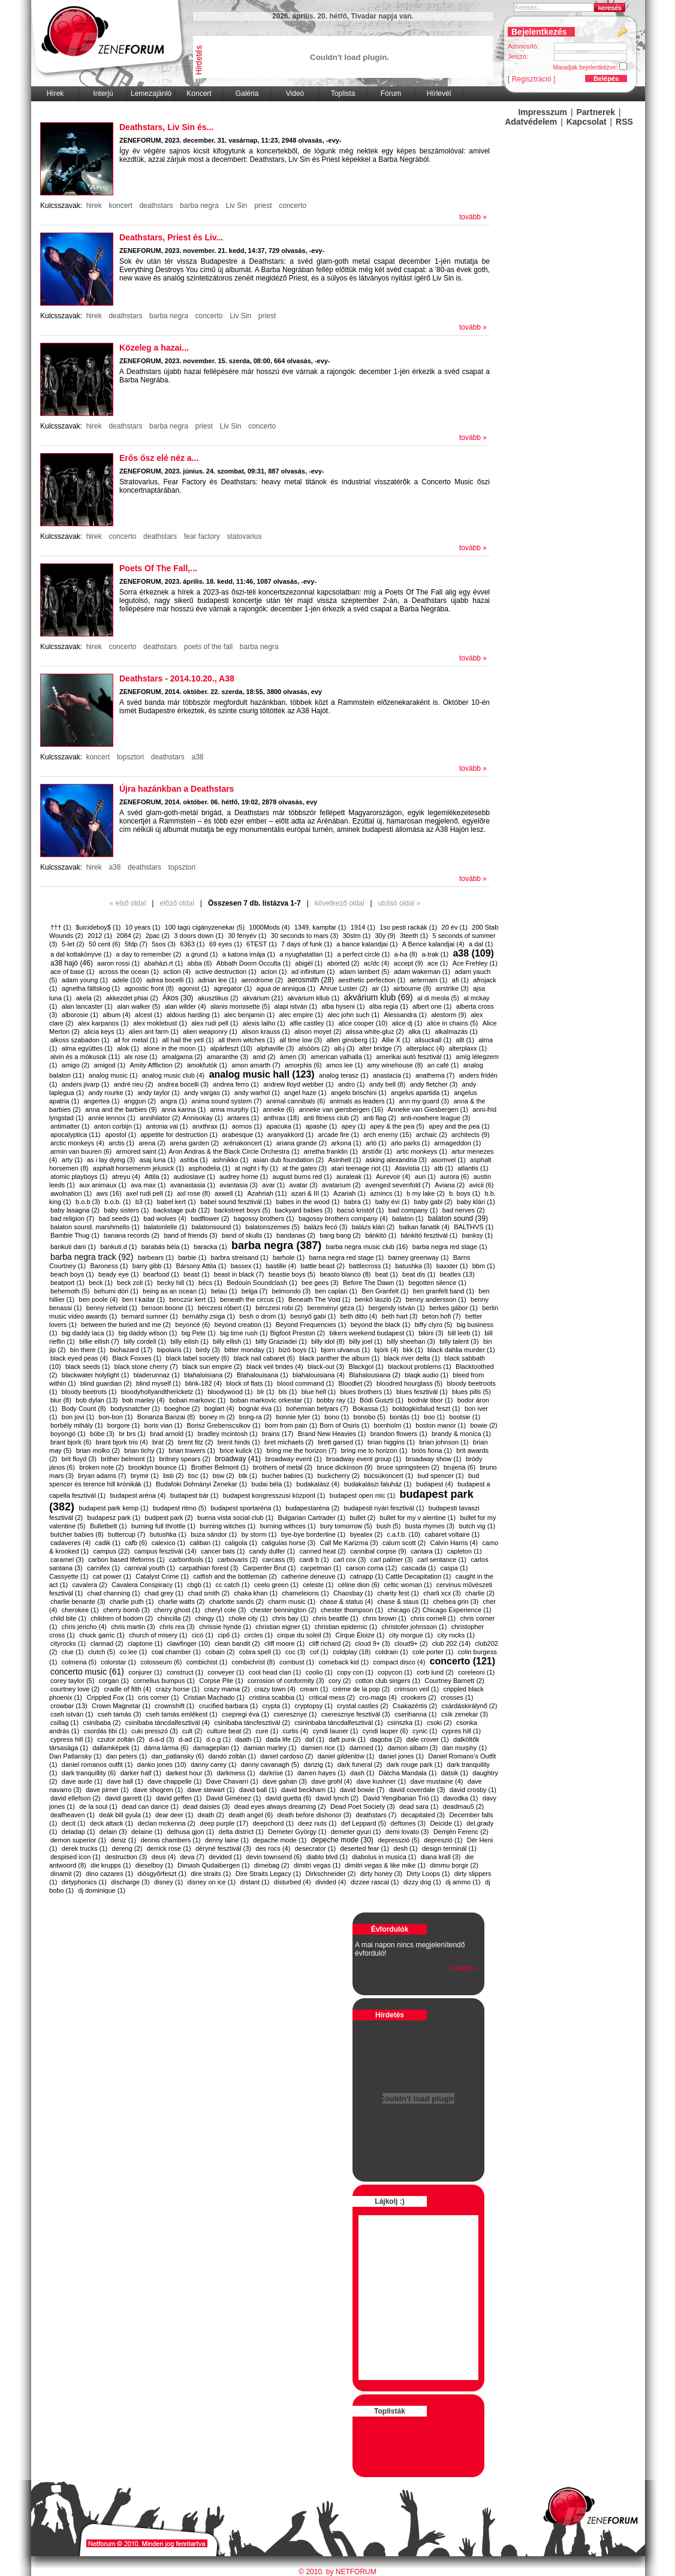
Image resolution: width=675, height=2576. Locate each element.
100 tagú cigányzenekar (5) (205, 927)
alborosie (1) (80, 1014)
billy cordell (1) (144, 1341)
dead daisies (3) (206, 1806)
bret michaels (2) (289, 1442)
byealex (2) (366, 1534)
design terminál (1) (449, 1848)
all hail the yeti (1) (188, 1039)
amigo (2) (75, 1065)
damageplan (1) (216, 1747)
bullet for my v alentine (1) (418, 1517)
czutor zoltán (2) (120, 1739)
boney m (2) (217, 1416)
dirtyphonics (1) (84, 1882)
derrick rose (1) (169, 1848)
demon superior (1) (78, 1840)
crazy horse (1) (178, 1689)
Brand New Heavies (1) (332, 1433)
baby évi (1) (392, 1201)
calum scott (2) (404, 1542)
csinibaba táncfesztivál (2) (252, 1722)
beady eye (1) (118, 1274)
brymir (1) (145, 1475)
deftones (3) (408, 1823)
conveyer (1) (225, 1672)
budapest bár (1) (194, 1495)
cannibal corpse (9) (378, 1551)
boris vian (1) (163, 1425)
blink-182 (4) (203, 1383)
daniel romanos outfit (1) (97, 1764)
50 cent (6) (104, 944)
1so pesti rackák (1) (408, 927)
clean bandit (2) (237, 1643)
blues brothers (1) (366, 1391)
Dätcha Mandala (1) (408, 1772)
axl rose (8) (193, 1193)
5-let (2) (73, 944)
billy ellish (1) (232, 1341)
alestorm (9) (448, 1014)
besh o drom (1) (262, 1316)
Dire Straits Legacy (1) (268, 1873)
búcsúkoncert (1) (388, 1475)
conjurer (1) (145, 1672)
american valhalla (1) (341, 1056)
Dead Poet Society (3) (362, 1806)
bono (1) (336, 1416)
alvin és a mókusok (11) (85, 1056)
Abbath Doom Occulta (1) (253, 963)
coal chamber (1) (176, 1651)
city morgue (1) (411, 1635)
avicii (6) (481, 1185)
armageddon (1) (457, 1143)
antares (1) (243, 1117)
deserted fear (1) (364, 1848)
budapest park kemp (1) (113, 1508)
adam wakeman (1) (422, 971)
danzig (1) (318, 1764)
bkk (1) (413, 1349)
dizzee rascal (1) (375, 1882)
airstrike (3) (452, 988)
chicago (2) (403, 1609)
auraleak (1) (354, 1176)
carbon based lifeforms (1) (126, 1559)
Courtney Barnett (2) (454, 1680)
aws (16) (108, 1193)
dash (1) (362, 1772)
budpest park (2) (169, 1517)
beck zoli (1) (134, 1282)
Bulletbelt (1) (108, 1526)
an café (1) (443, 1065)
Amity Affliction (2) (156, 1065)
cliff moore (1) (284, 1643)
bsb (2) (173, 1475)
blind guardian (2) (106, 1383)
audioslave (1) (194, 1176)
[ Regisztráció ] (531, 79)
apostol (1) (120, 1134)
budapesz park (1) (114, 1517)
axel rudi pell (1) (149, 1193)
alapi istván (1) (295, 1006)
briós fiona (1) (432, 1450)
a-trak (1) (434, 954)
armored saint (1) (141, 1151)
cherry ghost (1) (177, 1609)
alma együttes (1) (87, 1048)
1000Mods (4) (269, 927)
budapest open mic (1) (362, 1495)
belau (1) (224, 1291)
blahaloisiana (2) (208, 1375)
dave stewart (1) (211, 1789)
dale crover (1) (427, 1739)
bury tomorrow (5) (346, 1526)
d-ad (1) (190, 1739)
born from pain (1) (291, 1425)
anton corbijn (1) (118, 1126)
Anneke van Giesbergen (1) (427, 1109)
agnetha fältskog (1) (91, 988)
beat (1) (386, 1274)
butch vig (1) (477, 1526)
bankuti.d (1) (118, 1246)
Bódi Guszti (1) (381, 1400)
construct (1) (185, 1672)
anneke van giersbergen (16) (341, 1109)
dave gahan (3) (285, 1781)
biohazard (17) (131, 1349)
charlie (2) (480, 1593)
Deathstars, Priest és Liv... (171, 237)
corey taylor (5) (72, 1680)
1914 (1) (363, 927)
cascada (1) (419, 1567)
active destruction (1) (226, 971)
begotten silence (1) (437, 1282)
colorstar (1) (118, 1662)
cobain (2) (220, 1651)
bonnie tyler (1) (298, 1416)
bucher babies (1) (288, 1475)
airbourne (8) (412, 988)
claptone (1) (145, 1643)
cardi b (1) (314, 1559)
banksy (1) (477, 1235)
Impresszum (542, 112)
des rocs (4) (272, 1848)
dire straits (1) (211, 1873)
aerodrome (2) (262, 980)
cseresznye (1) (295, 1714)
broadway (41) (238, 1459)
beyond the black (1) (381, 1324)
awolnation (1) (71, 1193)
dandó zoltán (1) (232, 1756)
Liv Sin (236, 205)
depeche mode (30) (342, 1840)
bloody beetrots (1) (89, 1391)
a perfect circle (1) (363, 954)
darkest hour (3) (188, 1772)
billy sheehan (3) (411, 1341)
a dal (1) (481, 944)
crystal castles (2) (362, 1705)
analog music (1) (113, 1075)
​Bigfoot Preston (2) (297, 1333)
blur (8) (60, 1400)
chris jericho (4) (84, 1626)
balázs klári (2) (373, 1226)
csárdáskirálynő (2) (469, 1705)
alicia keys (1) (104, 1031)
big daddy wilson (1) (148, 1333)
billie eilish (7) (99, 1341)
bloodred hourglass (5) (409, 1383)
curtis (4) (296, 1731)
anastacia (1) (392, 1075)
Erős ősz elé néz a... (158, 458)
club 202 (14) (451, 1643)
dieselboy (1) (154, 1865)
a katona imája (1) (248, 954)
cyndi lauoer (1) (335, 1731)
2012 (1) (100, 935)
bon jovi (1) (78, 1416)
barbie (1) (192, 1257)
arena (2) (151, 1143)
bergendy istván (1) (397, 1307)
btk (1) (248, 1475)
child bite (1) (68, 1618)
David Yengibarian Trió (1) (401, 1798)
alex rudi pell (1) (214, 1023)
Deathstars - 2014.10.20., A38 (176, 678)
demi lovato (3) (407, 1831)
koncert (120, 205)
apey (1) (354, 1126)
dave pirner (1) (107, 1789)
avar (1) (273, 1185)
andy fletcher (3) (433, 1084)
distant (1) (255, 1882)
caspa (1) (454, 1567)
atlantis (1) (472, 1168)
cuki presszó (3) (154, 1731)
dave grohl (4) (331, 1781)
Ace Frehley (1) (475, 963)
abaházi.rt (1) (163, 963)
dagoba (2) (386, 1739)
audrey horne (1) (243, 1176)
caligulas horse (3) (288, 1542)
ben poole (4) (98, 1299)
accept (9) (408, 963)
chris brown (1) (384, 1618)
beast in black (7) (239, 1274)
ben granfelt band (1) (443, 1291)
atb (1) (443, 1168)
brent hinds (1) (239, 1442)
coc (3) (295, 1651)
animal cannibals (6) (295, 1101)
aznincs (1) (386, 1193)
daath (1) (248, 1739)
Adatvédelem (531, 121)
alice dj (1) (407, 1023)
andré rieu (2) (133, 1084)
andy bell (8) (387, 1084)
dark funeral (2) (360, 1764)
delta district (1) (241, 1831)
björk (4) (386, 1349)
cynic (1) (425, 1731)
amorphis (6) (303, 1065)
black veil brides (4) (274, 1366)
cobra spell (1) (260, 1651)
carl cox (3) (349, 1559)
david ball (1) (258, 1789)
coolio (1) (319, 1672)
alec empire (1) (301, 1014)
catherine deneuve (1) (313, 1576)
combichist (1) (206, 1662)
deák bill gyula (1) (124, 1814)
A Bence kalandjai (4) (433, 944)
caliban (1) (204, 1542)
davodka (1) (460, 1798)
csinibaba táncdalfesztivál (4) (167, 1722)
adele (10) (127, 980)
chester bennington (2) (284, 1609)
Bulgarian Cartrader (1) (312, 1517)
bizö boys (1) (298, 1349)
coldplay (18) (351, 1651)
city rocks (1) (455, 1635)
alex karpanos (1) (103, 1023)
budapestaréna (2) (312, 1508)
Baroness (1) (109, 1265)
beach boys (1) (72, 1274)
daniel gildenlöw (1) (346, 1756)
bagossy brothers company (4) (343, 1218)
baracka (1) (210, 1246)
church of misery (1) (158, 1635)
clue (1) (73, 1651)
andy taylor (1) (158, 1092)
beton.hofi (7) (441, 1316)
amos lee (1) (344, 1065)
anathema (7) (434, 1075)
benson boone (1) (167, 1307)
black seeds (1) (87, 1366)
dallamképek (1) (115, 1747)
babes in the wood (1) (308, 1201)
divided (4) (330, 1882)
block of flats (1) (249, 1383)
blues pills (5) (471, 1391)
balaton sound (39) (458, 1218)
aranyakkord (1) (290, 1134)
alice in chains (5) (452, 1023)
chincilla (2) (174, 1618)
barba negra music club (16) (367, 1246)
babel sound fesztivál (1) (236, 1201)
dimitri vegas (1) (317, 1865)
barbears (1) (156, 1257)
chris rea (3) (177, 1626)
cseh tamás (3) (119, 1714)
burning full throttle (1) (163, 1526)
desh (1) (405, 1848)
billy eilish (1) (189, 1341)
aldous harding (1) (193, 1014)
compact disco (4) (399, 1662)
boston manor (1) (440, 1425)
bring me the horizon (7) (302, 1450)
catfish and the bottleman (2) (234, 1576)
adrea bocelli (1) (170, 980)
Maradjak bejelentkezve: (594, 66)
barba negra (199, 205)
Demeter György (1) (297, 1831)
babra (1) (357, 1201)
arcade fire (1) (338, 1134)
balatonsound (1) (216, 1226)
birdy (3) (208, 1349)
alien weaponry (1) (210, 1031)
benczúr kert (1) (193, 1299)
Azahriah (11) (267, 1193)
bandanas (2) (295, 1235)
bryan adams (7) (102, 1475)
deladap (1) (78, 1831)
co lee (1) (133, 1651)
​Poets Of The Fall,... (158, 568)
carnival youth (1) (149, 1567)
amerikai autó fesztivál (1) (413, 1056)
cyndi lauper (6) (385, 1731)
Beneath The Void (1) (319, 1299)
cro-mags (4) (377, 1697)
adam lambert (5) (364, 971)
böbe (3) (102, 1433)
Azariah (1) (349, 1193)
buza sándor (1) (214, 1534)
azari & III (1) (310, 1193)
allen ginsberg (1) (351, 1039)
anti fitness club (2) (330, 1117)
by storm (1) (259, 1534)
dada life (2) (283, 1739)
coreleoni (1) (476, 1672)
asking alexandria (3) (396, 1159)
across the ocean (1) (129, 971)
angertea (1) (101, 1101)
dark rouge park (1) (415, 1764)
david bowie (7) (362, 1789)
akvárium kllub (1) (313, 998)
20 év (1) (455, 927)
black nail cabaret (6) (264, 1358)
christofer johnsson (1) (414, 1626)
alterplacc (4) (425, 1048)
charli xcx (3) (441, 1593)
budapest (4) (434, 1484)
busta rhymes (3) (430, 1526)
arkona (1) (346, 1143)
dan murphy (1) (464, 1747)
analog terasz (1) (344, 1075)
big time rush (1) (243, 1333)
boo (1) (434, 1416)
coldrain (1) (391, 1651)
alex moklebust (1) (160, 1023)
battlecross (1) (370, 1265)
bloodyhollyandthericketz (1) (162, 1391)
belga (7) (254, 1291)
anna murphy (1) (234, 1109)
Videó (295, 93)
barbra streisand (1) (240, 1257)
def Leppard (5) (363, 1823)
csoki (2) (439, 1722)
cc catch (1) (233, 1584)
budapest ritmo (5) (179, 1508)
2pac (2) (158, 935)
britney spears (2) (184, 1458)
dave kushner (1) (381, 1781)
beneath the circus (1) (252, 1299)
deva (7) (192, 1856)
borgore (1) (123, 1425)
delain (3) (113, 1831)
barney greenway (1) (418, 1257)
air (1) (380, 988)
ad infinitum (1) (313, 971)
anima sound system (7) (226, 1101)
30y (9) (385, 935)
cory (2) (340, 1680)
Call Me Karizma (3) (349, 1542)
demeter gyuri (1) (356, 1831)
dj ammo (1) (463, 1882)
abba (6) (199, 963)
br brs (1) (132, 1433)
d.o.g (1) (218, 1739)
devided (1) (225, 1856)
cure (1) (266, 1731)
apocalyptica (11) (75, 1134)
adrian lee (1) (217, 980)
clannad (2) (107, 1643)
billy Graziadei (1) (281, 1341)
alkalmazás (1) (456, 1031)
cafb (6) (136, 1542)
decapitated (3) (423, 1814)
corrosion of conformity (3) (286, 1680)
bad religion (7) (72, 1218)
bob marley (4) (143, 1400)
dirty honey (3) (381, 1873)
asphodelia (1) (209, 1168)
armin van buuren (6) (81, 1151)
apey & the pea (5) (397, 1126)
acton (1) (274, 971)
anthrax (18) (281, 1117)
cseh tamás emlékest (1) (182, 1714)
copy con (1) (355, 1672)
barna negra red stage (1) (346, 1257)
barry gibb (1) (151, 1265)
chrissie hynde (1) (225, 1626)
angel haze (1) (305, 1092)
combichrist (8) (253, 1662)
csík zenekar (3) (464, 1714)
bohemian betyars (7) (317, 1408)
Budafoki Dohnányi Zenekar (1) (201, 1484)
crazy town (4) (275, 1689)
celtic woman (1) (408, 1584)
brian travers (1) (191, 1450)
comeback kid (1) (343, 1662)
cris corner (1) (158, 1697)
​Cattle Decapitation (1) (418, 1576)
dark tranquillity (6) (89, 1772)
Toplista (343, 93)
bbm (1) (483, 1265)
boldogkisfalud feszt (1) (426, 1408)
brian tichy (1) (144, 1450)
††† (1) (60, 927)
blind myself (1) (158, 1383)
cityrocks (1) (68, 1643)
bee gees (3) (320, 1282)
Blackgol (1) (366, 1366)
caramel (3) (67, 1559)
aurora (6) (454, 1176)
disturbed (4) (292, 1882)
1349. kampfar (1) (320, 927)
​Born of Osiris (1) (344, 1425)
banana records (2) (131, 1235)
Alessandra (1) (405, 1014)
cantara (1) (426, 1551)
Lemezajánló (151, 93)
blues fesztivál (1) (422, 1391)
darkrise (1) (276, 1772)
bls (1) (288, 1391)
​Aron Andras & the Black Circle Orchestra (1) (233, 1151)
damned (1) (366, 1747)
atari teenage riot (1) (360, 1168)
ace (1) (437, 963)
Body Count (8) (84, 1408)
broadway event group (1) (363, 1458)
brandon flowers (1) (398, 1433)
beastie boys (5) (292, 1274)
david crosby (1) (473, 1789)
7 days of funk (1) (306, 944)
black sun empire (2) (212, 1366)
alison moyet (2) (317, 1031)
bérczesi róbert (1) (224, 1307)
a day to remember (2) (148, 954)
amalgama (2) (182, 1056)
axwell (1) (229, 1193)
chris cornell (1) (433, 1618)
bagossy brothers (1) (264, 1218)
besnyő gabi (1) (313, 1316)
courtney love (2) (75, 1689)
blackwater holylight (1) (95, 1375)
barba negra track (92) (92, 1257)
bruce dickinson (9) (344, 1467)
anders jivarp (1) (85, 1084)
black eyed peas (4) (79, 1358)
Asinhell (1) (344, 1159)
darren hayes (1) (321, 1772)
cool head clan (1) (275, 1672)
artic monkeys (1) (422, 1151)
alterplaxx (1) (468, 1048)
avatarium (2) (341, 1185)
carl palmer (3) (391, 1559)
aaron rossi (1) (118, 963)
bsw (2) (223, 1475)
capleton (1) (464, 1551)
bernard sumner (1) (149, 1316)
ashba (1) (193, 1159)
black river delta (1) (412, 1358)
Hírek (55, 93)
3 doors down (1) (199, 935)
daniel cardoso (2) (286, 1756)
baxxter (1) (452, 1265)
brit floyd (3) (79, 1458)
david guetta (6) (288, 1798)
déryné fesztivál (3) (223, 1848)
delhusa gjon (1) (190, 1831)
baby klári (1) (476, 1201)
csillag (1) (64, 1722)
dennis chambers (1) (170, 1840)
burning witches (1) (227, 1526)
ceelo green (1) (276, 1584)
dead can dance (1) (150, 1806)
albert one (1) (431, 1006)
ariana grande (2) (301, 1143)
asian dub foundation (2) (288, 1159)
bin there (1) (88, 1349)
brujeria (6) (459, 1467)
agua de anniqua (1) (286, 988)
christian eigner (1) (282, 1626)
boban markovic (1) (197, 1400)
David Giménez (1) (233, 1798)
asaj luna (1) (157, 1159)
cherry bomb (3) (126, 1609)
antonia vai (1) (167, 1126)
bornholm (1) (392, 1425)
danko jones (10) (161, 1764)
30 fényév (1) (247, 935)
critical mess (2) (332, 1697)
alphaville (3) (275, 1048)
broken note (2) (101, 1467)
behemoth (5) (69, 1291)
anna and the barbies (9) (121, 1109)
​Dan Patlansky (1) (75, 1756)
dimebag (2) (272, 1865)
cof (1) (319, 1651)
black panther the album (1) (339, 1358)
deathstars (156, 205)
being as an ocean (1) (174, 1291)
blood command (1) (305, 1383)
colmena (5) (79, 1662)
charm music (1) (291, 1601)
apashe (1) (322, 1126)
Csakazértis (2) (415, 1705)
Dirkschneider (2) (331, 1873)
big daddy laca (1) (88, 1333)
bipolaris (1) (174, 1349)
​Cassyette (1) (68, 1576)
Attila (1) (156, 1176)
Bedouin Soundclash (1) (262, 1282)
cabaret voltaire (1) (452, 1534)
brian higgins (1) (391, 1442)
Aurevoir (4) (393, 1176)
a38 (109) (473, 953)
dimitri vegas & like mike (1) (385, 1865)
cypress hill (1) (71, 1739)
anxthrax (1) (210, 1126)
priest (263, 205)
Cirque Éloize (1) (359, 1635)
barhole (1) (289, 1257)
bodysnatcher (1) (135, 1408)
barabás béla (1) (165, 1246)
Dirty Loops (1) (428, 1873)
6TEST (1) (261, 944)
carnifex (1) (103, 1567)
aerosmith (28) (311, 980)
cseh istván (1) (72, 1714)
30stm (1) (356, 935)
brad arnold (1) (171, 1433)
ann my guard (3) (424, 1101)
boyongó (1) (68, 1433)
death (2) (211, 1814)
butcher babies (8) (77, 1534)
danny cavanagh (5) (270, 1764)
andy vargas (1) (207, 1092)
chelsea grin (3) (455, 1601)
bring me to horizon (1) (374, 1450)
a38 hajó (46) (71, 963)
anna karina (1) (183, 1109)
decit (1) (74, 1823)
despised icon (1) (75, 1856)
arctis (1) (121, 1143)
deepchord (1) (273, 1823)
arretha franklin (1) (331, 1151)
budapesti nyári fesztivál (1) (384, 1508)
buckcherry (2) (339, 1475)
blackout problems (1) (419, 1366)
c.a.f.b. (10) (403, 1534)
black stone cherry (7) (146, 1366)
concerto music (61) (87, 1671)
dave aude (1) (82, 1781)
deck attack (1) (111, 1823)
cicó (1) (202, 1635)
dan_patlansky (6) (178, 1756)
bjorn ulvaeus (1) (345, 1349)
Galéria (247, 93)
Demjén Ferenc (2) (461, 1831)
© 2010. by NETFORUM (337, 2572)
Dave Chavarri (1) (232, 1781)
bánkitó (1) (380, 1235)
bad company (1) (413, 1210)
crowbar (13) (69, 1705)
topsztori (130, 757)
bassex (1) (246, 1265)
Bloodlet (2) (355, 1383)
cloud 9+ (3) (372, 1643)
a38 (197, 757)
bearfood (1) (161, 1274)
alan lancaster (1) (87, 1006)
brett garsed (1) (340, 1442)
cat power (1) (112, 1576)
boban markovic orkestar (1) (271, 1400)
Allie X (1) (396, 1039)
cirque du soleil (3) (304, 1635)
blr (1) (266, 1391)
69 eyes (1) (225, 944)
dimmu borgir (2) (454, 1865)
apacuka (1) (283, 1126)
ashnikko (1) (230, 1159)
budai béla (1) (272, 1484)
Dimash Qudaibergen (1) (213, 1865)
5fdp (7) (136, 944)
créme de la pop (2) (361, 1689)
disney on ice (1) (212, 1882)
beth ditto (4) (359, 1316)
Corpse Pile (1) (221, 1680)
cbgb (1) (199, 1584)
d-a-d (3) (161, 1739)
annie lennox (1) (111, 1117)
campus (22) (111, 1551)
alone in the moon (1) (174, 1048)
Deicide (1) (446, 1823)
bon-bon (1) (116, 1416)
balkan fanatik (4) (424, 1226)
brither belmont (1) (128, 1458)
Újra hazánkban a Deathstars (176, 789)
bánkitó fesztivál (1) (428, 1235)
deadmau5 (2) (463, 1806)
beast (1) (196, 1274)
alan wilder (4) (185, 1006)
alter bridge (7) (380, 1048)
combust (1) (296, 1662)
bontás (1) (405, 1416)
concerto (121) (462, 1661)
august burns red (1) (302, 1176)
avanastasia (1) (192, 1185)
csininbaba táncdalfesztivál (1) (338, 1722)
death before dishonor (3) (315, 1814)
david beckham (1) (308, 1789)
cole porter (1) (432, 1651)
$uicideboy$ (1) (98, 927)
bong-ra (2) (255, 1416)
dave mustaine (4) (436, 1781)
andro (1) (351, 1084)
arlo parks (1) (410, 1143)
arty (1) (72, 1159)
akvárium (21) (263, 998)
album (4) (116, 1014)
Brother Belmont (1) (220, 1467)
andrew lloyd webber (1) (298, 1084)
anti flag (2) (379, 1117)
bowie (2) (483, 1425)
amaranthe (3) (227, 1056)
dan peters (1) (126, 1756)
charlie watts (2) (181, 1601)
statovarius (244, 536)
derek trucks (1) (84, 1848)
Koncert (198, 93)
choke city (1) (247, 1618)
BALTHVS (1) (473, 1226)
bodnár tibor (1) (430, 1400)
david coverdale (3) (417, 1789)
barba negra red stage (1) (449, 1246)
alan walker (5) (138, 1006)
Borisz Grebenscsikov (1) (223, 1425)
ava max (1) (148, 1185)
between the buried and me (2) (126, 1324)
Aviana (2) (450, 1185)
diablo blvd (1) (327, 1856)
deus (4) (164, 1856)
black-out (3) (326, 1366)
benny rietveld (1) (111, 1307)
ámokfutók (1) (207, 1065)
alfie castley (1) (312, 1023)
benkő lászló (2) (378, 1299)
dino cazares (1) (109, 1873)
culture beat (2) (229, 1731)
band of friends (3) (190, 1235)
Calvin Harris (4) (453, 1542)
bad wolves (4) (164, 1218)
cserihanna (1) (415, 1714)
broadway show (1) (434, 1458)
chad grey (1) (163, 1593)
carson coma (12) (371, 1567)
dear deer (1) (174, 1814)
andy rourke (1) (110, 1092)
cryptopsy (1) (313, 1705)
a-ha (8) (406, 954)
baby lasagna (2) (75, 1210)
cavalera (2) (90, 1584)
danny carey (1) (213, 1764)
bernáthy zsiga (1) (208, 1316)
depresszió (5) (399, 1840)
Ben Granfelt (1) (384, 1291)
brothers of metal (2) (282, 1467)
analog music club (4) (173, 1075)
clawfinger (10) (188, 1643)
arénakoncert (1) (248, 1143)
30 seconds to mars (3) (305, 935)
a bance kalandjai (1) (366, 944)
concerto (293, 205)
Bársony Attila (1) (201, 1265)
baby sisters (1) (126, 1210)
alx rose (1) (141, 1056)
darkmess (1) (235, 1772)
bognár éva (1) (260, 1408)
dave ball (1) (125, 1781)
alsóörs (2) (314, 1048)
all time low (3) (300, 1039)
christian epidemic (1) (346, 1626)
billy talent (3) (458, 1341)
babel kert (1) (176, 1201)
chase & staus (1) (403, 1601)
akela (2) (89, 998)
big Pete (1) (199, 1333)
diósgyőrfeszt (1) (162, 1873)
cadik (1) (107, 1542)
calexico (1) (168, 1542)
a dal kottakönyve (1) (81, 954)
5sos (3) (164, 944)
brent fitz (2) (195, 1442)
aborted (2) (343, 963)
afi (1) (460, 980)
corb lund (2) (435, 1672)
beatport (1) (67, 1282)
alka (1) (419, 1031)
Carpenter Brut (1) (269, 1567)
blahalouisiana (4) (319, 1375)
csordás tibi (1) (104, 1731)
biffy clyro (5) (434, 1324)
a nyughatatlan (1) (306, 954)
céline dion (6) (358, 1584)
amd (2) (264, 1056)
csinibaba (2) (101, 1722)
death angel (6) (250, 1814)
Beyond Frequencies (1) (311, 1324)
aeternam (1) (428, 980)
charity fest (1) (398, 1593)
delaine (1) (146, 1831)
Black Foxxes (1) (136, 1358)
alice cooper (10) (362, 1023)
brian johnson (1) (444, 1442)
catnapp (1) (366, 1576)
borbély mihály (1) (76, 1425)
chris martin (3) (133, 1626)
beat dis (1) (418, 1274)
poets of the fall (208, 647)
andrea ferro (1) (235, 1084)
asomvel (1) (448, 1159)
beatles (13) (456, 1274)
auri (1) (425, 1176)
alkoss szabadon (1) (79, 1039)
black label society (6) (198, 1358)
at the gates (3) (304, 1168)
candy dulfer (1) (272, 1551)
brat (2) (162, 1442)
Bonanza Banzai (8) (166, 1416)
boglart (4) (219, 1408)
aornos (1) (247, 1126)
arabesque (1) (242, 1134)
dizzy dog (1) (422, 1882)
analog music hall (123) (262, 1074)
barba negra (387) (276, 1245)
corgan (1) (114, 1680)
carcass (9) (278, 1559)
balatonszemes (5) (272, 1226)
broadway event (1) (293, 1458)
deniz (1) (123, 1840)
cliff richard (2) (330, 1643)
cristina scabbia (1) (276, 1697)
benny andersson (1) (436, 1299)
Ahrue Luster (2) (343, 988)
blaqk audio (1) (426, 1375)
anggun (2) (140, 1101)
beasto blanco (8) (345, 1274)
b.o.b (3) (88, 1201)
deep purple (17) (224, 1823)
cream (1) (314, 1689)
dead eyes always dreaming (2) (280, 1806)
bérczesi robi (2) (279, 1307)
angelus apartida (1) (420, 1092)
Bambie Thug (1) (75, 1235)
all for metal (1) (136, 1039)
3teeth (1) (414, 935)
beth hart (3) (400, 1316)
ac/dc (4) (377, 963)
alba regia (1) (388, 1006)
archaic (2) (431, 1134)
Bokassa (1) (370, 1408)
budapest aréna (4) (138, 1495)
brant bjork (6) (70, 1442)
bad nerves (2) (463, 1210)
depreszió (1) (443, 1840)
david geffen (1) (178, 1798)
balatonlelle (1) (165, 1226)
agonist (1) (193, 988)
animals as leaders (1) (362, 1101)
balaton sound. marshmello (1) (95, 1226)
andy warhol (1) (257, 1092)
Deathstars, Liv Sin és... (166, 127)
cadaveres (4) (70, 1542)
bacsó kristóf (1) (360, 1210)
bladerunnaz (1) (157, 1375)
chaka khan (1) (256, 1593)
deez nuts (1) (317, 1823)
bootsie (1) (464, 1416)
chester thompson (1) (352, 1609)
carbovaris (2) (238, 1559)
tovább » (473, 217)
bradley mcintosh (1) (228, 1433)
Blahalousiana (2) (374, 1375)
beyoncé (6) (192, 1324)
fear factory (202, 536)
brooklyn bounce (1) (157, 1467)
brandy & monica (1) (461, 1433)
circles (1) (258, 1635)
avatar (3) (304, 1185)
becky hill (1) (175, 1282)
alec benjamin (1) (249, 1014)
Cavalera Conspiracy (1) (147, 1584)
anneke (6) (279, 1109)
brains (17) (278, 1433)
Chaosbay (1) (353, 1593)
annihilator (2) (160, 1117)
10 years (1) (143, 927)
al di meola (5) (438, 998)
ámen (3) (293, 1056)
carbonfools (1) (191, 1559)
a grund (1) (202, 954)
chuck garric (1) (102, 1635)
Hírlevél (439, 93)
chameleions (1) (305, 1593)
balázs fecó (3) (325, 1226)
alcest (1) (148, 1014)
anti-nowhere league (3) (435, 1117)
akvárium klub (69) (378, 997)
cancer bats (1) (223, 1551)
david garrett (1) (128, 1798)
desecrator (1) (315, 1848)
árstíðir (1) (377, 1151)
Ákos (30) (177, 998)
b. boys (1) (464, 1193)
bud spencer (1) (441, 1475)
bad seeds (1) (119, 1218)
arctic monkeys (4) (77, 1143)
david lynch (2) (337, 1798)
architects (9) (470, 1134)
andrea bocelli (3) (183, 1084)
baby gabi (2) (433, 1201)
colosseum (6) (161, 1662)
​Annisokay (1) (202, 1117)
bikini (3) (431, 1333)
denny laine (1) (227, 1840)
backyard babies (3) (304, 1210)
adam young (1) (85, 980)
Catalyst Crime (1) (162, 1576)
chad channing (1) (114, 1593)
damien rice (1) (323, 1747)
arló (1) (376, 1143)
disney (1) (168, 1882)
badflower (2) (210, 1218)
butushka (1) (168, 1534)
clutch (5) (101, 1651)
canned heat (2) (323, 1551)
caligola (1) (241, 1542)
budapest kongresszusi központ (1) (274, 1495)
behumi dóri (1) (116, 1291)
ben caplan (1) (336, 1291)
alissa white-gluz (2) (375, 1031)
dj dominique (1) (101, 1890)
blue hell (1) (319, 1391)
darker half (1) (140, 1772)
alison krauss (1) (266, 1031)
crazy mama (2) (226, 1689)
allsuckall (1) (433, 1039)
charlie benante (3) (78, 1601)
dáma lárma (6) (166, 1747)
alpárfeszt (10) (231, 1048)
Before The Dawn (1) (373, 1282)
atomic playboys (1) (78, 1176)
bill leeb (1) (464, 1333)
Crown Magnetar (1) (121, 1705)
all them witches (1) (246, 1039)
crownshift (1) (174, 1705)
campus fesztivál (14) (165, 1551)
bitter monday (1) (249, 1349)
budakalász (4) (317, 1484)
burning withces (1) (288, 1526)
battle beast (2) (322, 1265)
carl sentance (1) (441, 1559)
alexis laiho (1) (264, 1023)
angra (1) (173, 1101)
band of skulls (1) (247, 1235)
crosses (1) (457, 1697)
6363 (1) (192, 944)
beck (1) (101, 1282)
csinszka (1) (405, 1722)
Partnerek (596, 112)
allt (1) (465, 1039)
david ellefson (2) (75, 1798)
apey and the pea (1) (459, 1126)
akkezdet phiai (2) (132, 998)
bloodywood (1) (229, 1391)
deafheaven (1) (72, 1814)
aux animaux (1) (102, 1185)
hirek (94, 205)
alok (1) (128, 1048)
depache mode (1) (279, 1840)
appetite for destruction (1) (178, 1134)
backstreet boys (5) (242, 1210)
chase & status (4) (346, 1601)
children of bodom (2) (122, 1618)
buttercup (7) (126, 1534)
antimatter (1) (69, 1126)
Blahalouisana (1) (262, 1375)
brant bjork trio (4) (122, 1442)
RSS (624, 121)
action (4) (177, 971)
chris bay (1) (290, 1618)
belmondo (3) (291, 1291)
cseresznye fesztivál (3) (355, 1714)
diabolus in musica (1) (384, 1856)
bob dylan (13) (96, 1400)
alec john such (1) (353, 1014)
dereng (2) (127, 1848)
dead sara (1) (418, 1806)
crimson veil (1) (416, 1689)
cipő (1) (229, 1635)
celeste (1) (318, 1584)
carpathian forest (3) (208, 1567)
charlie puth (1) (131, 1601)
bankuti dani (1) (73, 1246)
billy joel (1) (365, 1341)
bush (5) (388, 1526)
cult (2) (192, 1731)
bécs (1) (210, 1282)
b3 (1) (144, 1201)
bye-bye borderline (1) (313, 1534)
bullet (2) (362, 1517)
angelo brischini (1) (359, 1092)
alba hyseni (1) (342, 1006)
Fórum (391, 93)
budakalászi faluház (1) (378, 1484)
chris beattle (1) (335, 1618)
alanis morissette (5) (240, 1006)
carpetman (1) (320, 1567)
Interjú (103, 93)
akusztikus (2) (218, 998)
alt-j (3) (344, 1048)
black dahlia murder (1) (461, 1349)
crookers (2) (418, 1697)
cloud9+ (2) (410, 1643)
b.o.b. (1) (117, 1201)
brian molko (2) (98, 1450)
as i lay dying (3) (111, 1159)
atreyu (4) (126, 1176)
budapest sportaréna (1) (246, 1508)
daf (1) (314, 1739)
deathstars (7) (375, 1814)
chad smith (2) (209, 1593)
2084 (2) (128, 935)
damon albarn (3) (412, 1747)
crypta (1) (276, 1705)
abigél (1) (309, 963)
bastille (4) (281, 1265)
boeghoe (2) (182, 1408)
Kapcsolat (586, 121)
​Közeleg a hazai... (154, 347)
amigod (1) (110, 1065)
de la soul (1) (98, 1806)
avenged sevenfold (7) (397, 1185)
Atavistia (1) (412, 1168)
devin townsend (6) (274, 1856)
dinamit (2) (66, 1873)
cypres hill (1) (461, 1731)
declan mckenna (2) (166, 1823)
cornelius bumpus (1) (164, 1680)
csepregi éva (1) (245, 1714)
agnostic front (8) (149, 988)
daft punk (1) (347, 1739)
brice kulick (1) (240, 1450)
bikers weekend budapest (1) (372, 1333)
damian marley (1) (270, 1747)
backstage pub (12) (181, 1210)
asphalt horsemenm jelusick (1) (138, 1168)
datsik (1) (454, 1772)
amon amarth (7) (255, 1065)
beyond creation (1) (243, 1324)
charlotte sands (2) (236, 1601)
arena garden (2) (194, 1143)
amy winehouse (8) (395, 1065)
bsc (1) (198, 1475)
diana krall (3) (441, 1856)
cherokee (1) (80, 1609)
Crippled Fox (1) (110, 1697)
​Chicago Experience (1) (457, 1609)
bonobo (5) (369, 1416)
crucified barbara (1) (228, 1705)
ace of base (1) (72, 971)
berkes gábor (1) (453, 1307)
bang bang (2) (340, 1235)
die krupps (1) (111, 1865)
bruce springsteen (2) (408, 1467)
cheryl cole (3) (225, 1609)
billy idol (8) (328, 1341)
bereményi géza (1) (336, 1307)
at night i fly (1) (256, 1168)
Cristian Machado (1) (214, 1697)
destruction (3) (126, 1856)
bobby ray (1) (336, 1400)
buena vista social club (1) (235, 1517)
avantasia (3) (238, 1185)
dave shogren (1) (158, 1789)
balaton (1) (408, 1218)
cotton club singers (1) (387, 1680)
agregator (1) (233, 988)
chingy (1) (209, 1618)
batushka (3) (413, 1265)
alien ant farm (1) (154, 1031)
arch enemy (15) (387, 1134)
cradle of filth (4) (127, 1689)
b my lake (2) (425, 1193)
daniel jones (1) (401, 1756)
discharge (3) (130, 1882)
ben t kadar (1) (143, 1299)
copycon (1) (395, 1672)
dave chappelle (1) (174, 1781)
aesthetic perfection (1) (371, 980)
